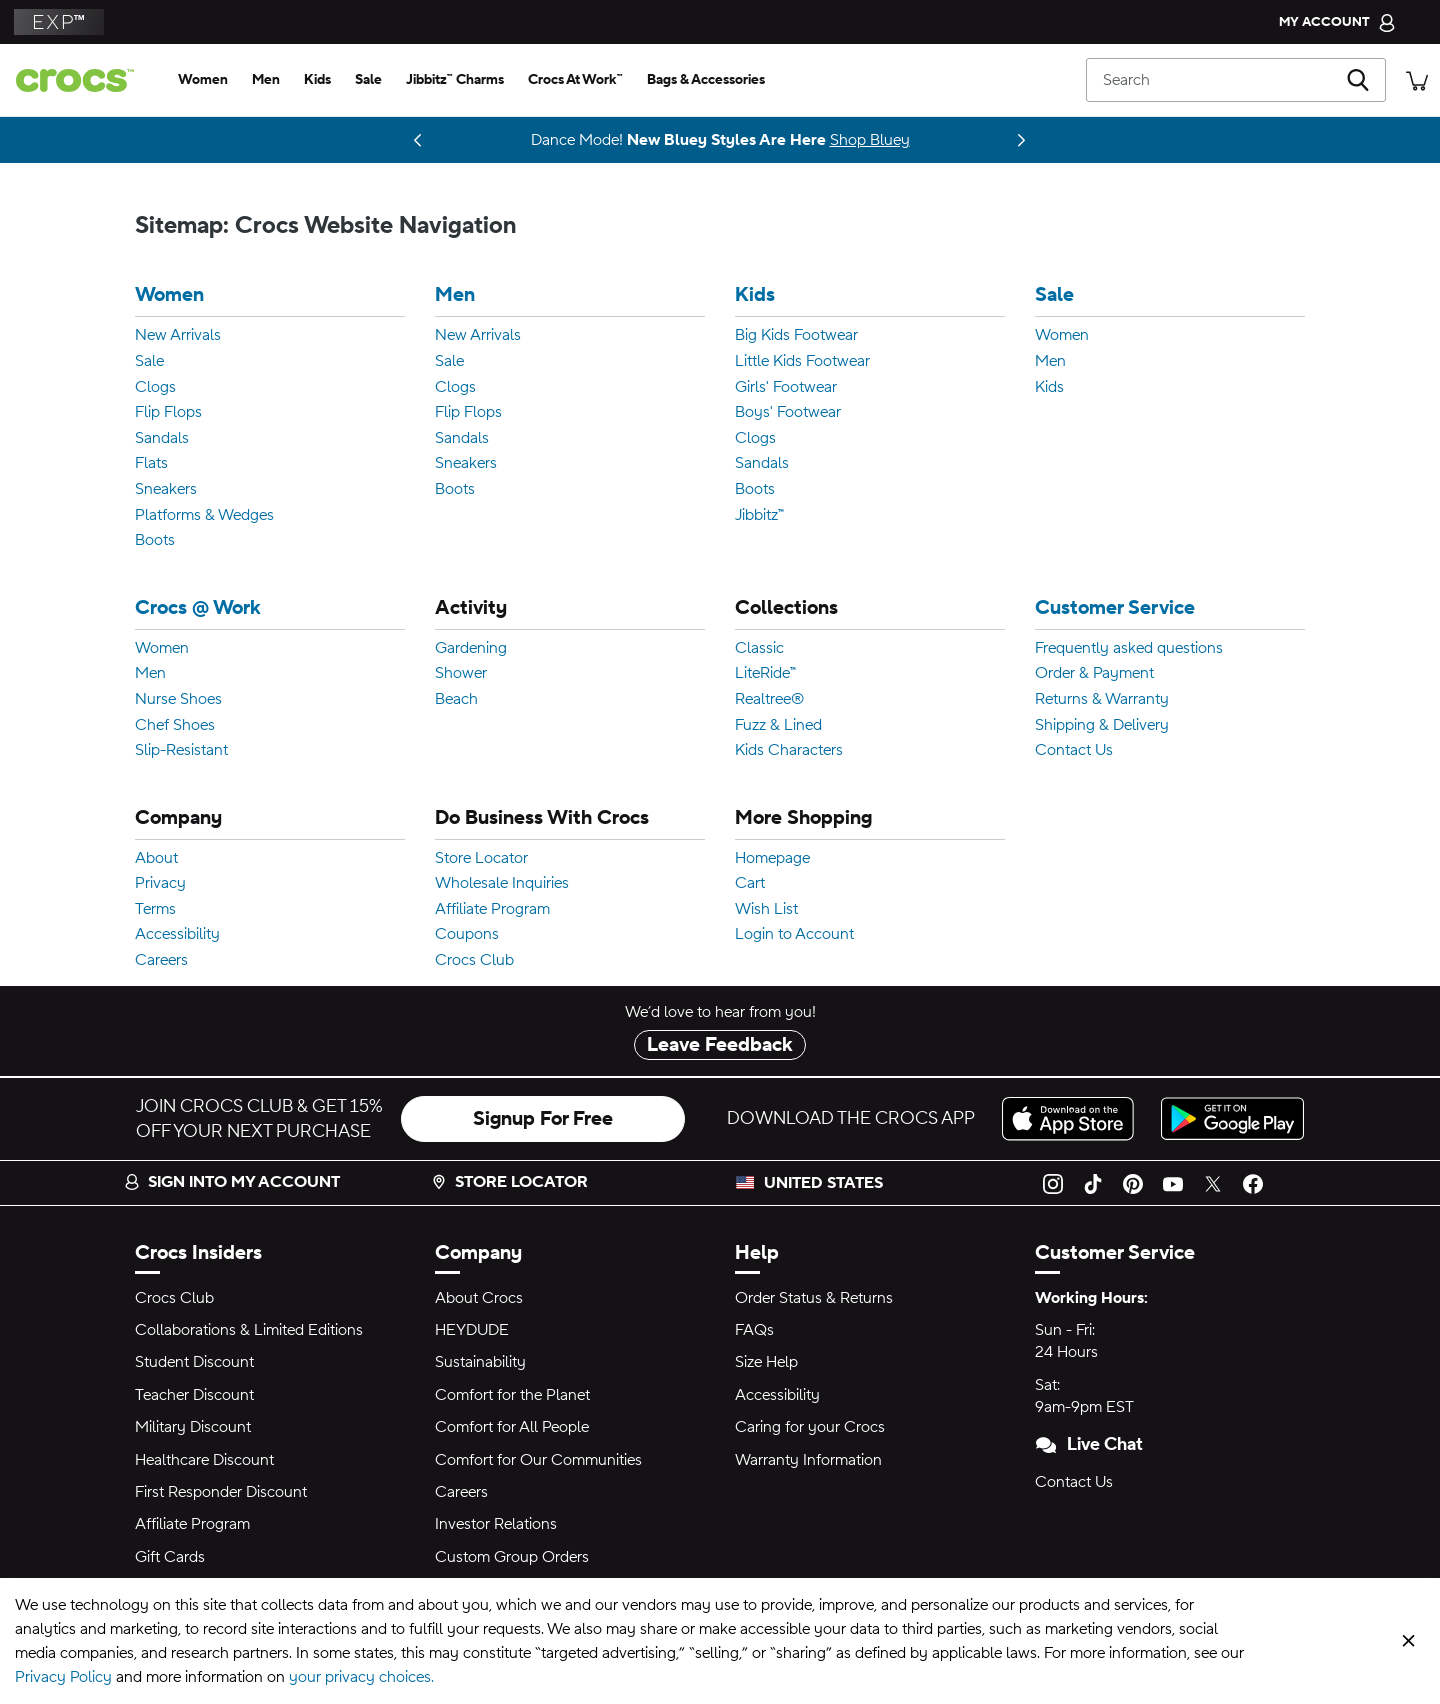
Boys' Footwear (788, 413)
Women (169, 295)
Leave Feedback (720, 1045)
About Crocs (479, 1298)
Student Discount (194, 1362)
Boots (155, 541)
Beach (456, 700)
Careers (161, 961)
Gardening (471, 649)
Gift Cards (170, 1557)
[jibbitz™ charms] (455, 80)
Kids (755, 295)
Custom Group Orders (512, 1557)
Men (455, 295)
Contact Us (1074, 751)
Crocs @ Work (198, 608)
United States (823, 1183)
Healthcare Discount (204, 1460)
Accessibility (177, 935)
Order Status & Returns (814, 1298)
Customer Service (1115, 608)
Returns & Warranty (1102, 700)
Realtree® (769, 700)
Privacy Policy (63, 1677)
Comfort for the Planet (512, 1395)
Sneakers (166, 490)
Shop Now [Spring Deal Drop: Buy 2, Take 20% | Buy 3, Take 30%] (399, 140)
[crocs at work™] (575, 80)
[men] (266, 80)
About (156, 859)
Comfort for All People (512, 1427)
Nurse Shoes (178, 700)
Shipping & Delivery (1102, 726)
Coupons (467, 935)
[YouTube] (1173, 1183)
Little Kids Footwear (802, 362)
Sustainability (480, 1362)
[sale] (368, 80)
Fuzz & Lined (778, 726)
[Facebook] (1253, 1183)
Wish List (766, 910)
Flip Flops (168, 413)
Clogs (155, 388)
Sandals (162, 439)
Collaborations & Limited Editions (249, 1330)
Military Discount (193, 1427)
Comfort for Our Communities (538, 1460)
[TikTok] (1093, 1183)
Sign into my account (232, 1182)
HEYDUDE (472, 1330)
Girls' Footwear (786, 388)
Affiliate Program (492, 910)
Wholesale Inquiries (502, 884)
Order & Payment (1094, 674)
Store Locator (481, 859)
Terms (155, 910)
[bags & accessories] (706, 80)
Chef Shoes (175, 726)
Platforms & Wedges (204, 516)
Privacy (160, 884)
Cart (750, 884)
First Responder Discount (221, 1492)
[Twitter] (1213, 1183)
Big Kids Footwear (796, 336)
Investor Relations (496, 1524)
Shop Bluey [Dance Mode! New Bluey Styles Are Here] (870, 140)
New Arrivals (178, 336)
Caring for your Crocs (810, 1427)
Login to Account (794, 935)
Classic (759, 649)
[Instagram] (1053, 1183)
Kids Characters (789, 751)
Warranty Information (808, 1460)
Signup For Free (543, 1119)
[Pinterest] (1133, 1183)
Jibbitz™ (759, 516)
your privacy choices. (361, 1677)
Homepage (772, 859)
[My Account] (1337, 22)
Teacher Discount (194, 1395)
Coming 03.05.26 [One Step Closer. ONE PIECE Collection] (359, 140)
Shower (461, 674)
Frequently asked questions (1129, 649)
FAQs (754, 1330)
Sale (149, 362)
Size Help (766, 1362)
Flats (151, 464)
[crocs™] (83, 80)
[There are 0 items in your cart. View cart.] (1417, 79)
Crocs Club (474, 961)
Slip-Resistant (181, 751)
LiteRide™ (765, 674)
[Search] (1236, 80)
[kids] (317, 80)
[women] (203, 80)
